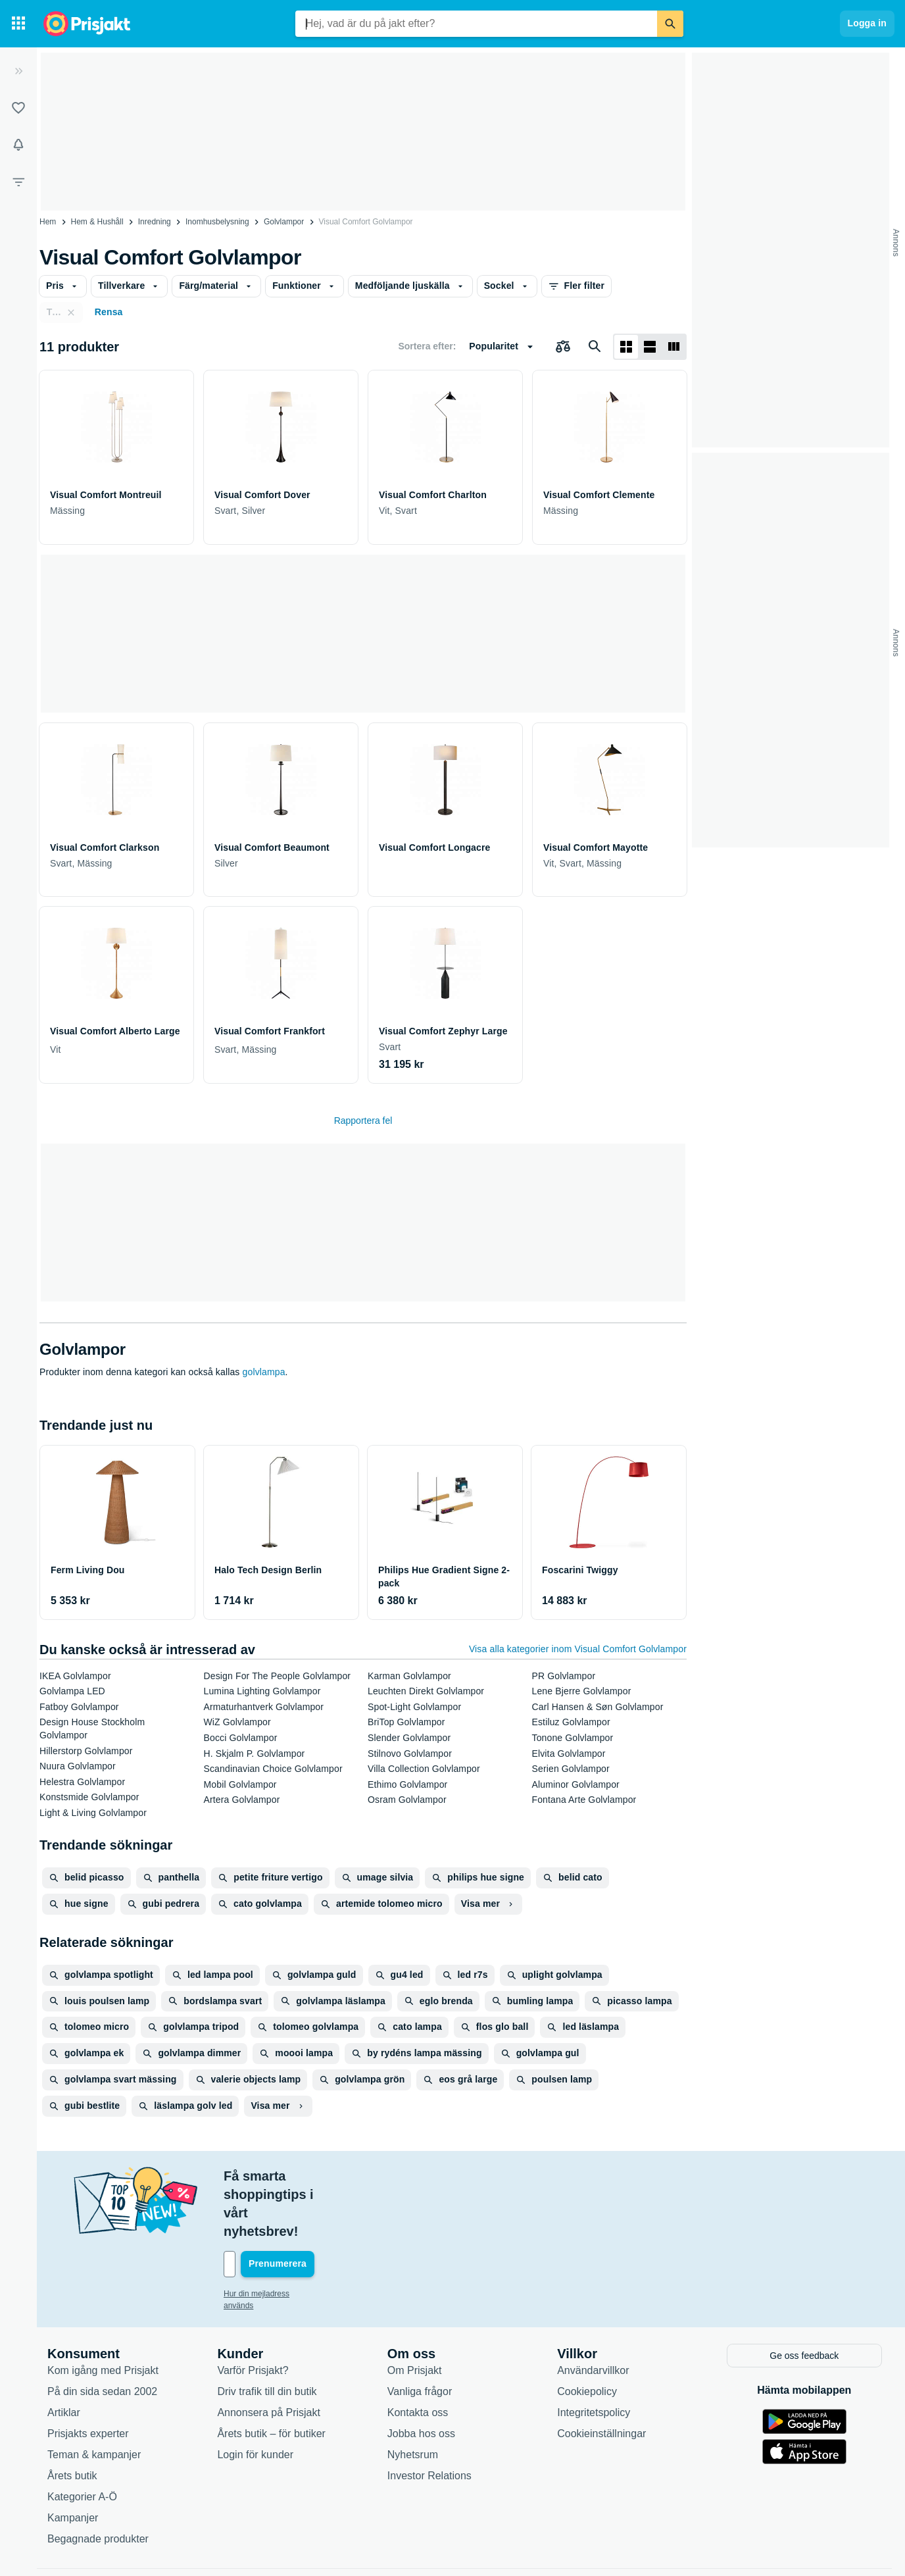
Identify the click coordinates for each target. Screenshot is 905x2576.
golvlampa (264, 1372)
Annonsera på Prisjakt (268, 2354)
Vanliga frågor (419, 2333)
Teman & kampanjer (94, 2396)
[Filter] (18, 181)
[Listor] (18, 108)
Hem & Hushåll (97, 221)
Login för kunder (255, 2396)
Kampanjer (72, 2459)
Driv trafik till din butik (266, 2333)
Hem (47, 221)
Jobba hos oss (421, 2375)
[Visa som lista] (650, 347)
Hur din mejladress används (273, 2238)
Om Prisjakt (414, 2312)
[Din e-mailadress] (309, 2209)
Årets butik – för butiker (271, 2375)
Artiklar (63, 2354)
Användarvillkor (593, 2312)
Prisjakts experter (88, 2375)
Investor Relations (429, 2417)
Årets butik (72, 2417)
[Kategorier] (18, 23)
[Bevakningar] (18, 145)
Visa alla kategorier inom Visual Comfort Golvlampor (578, 1649)
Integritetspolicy (593, 2354)
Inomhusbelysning (217, 221)
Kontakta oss (418, 2354)
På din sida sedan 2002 (102, 2333)
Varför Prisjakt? (252, 2312)
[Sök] (670, 24)
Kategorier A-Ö (82, 2438)
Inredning (154, 221)
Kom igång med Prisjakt (103, 2312)
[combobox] (476, 24)
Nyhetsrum (412, 2396)
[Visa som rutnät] (626, 347)
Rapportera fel (363, 1120)
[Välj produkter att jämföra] (563, 346)
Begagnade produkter (98, 2481)
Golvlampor (284, 221)
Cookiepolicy (587, 2333)
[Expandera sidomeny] (18, 71)
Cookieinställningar (601, 2375)
